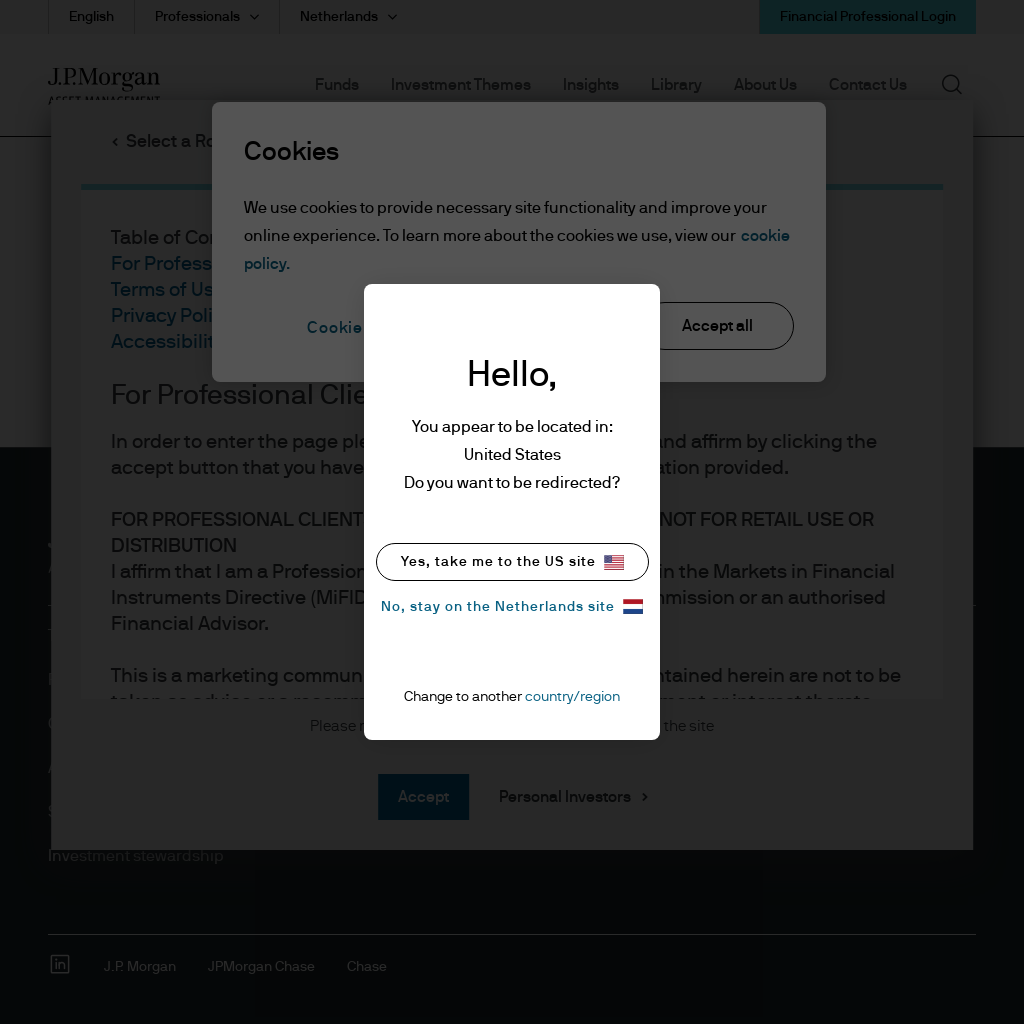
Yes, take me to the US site (512, 562)
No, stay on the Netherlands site (512, 606)
